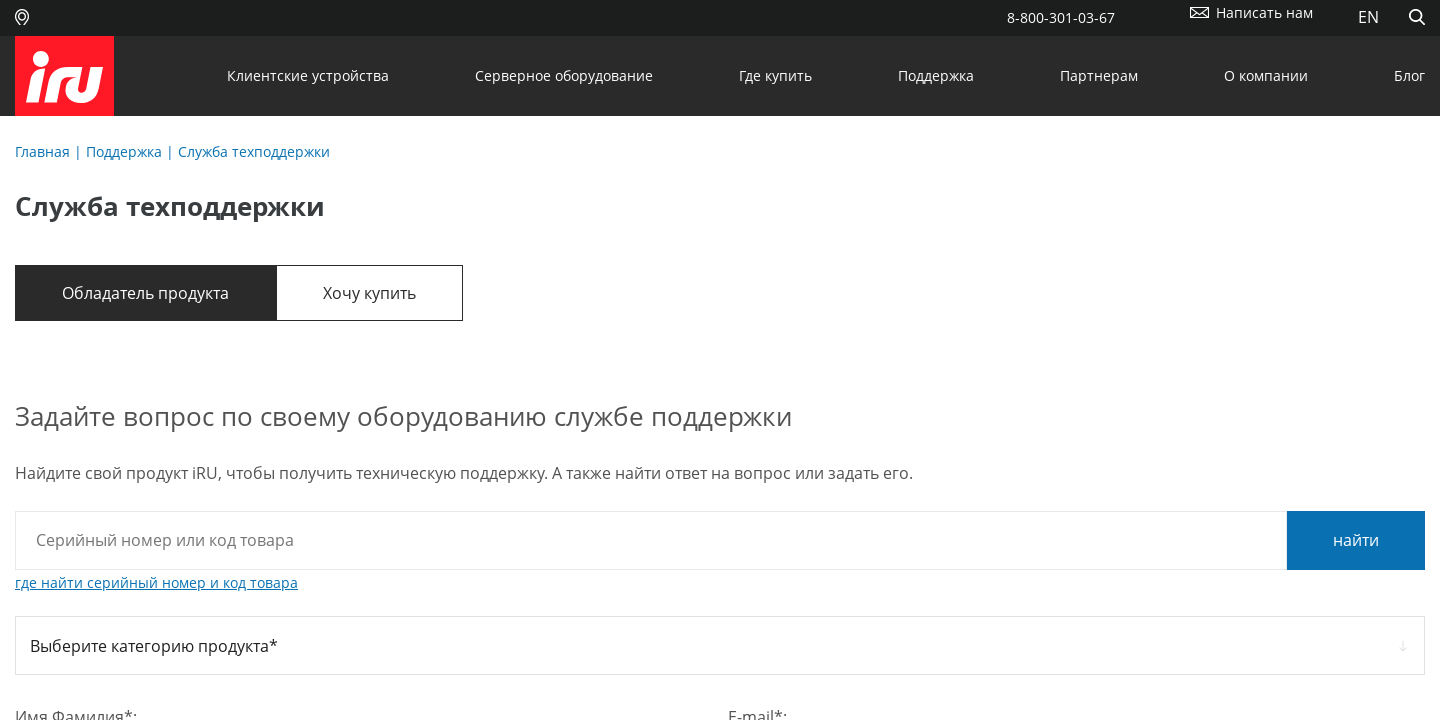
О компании (1266, 75)
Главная (42, 151)
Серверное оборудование (564, 75)
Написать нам (1264, 12)
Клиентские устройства (308, 75)
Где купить (775, 75)
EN (1368, 17)
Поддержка (936, 75)
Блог (1409, 75)
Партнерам (1099, 75)
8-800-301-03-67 (1061, 17)
